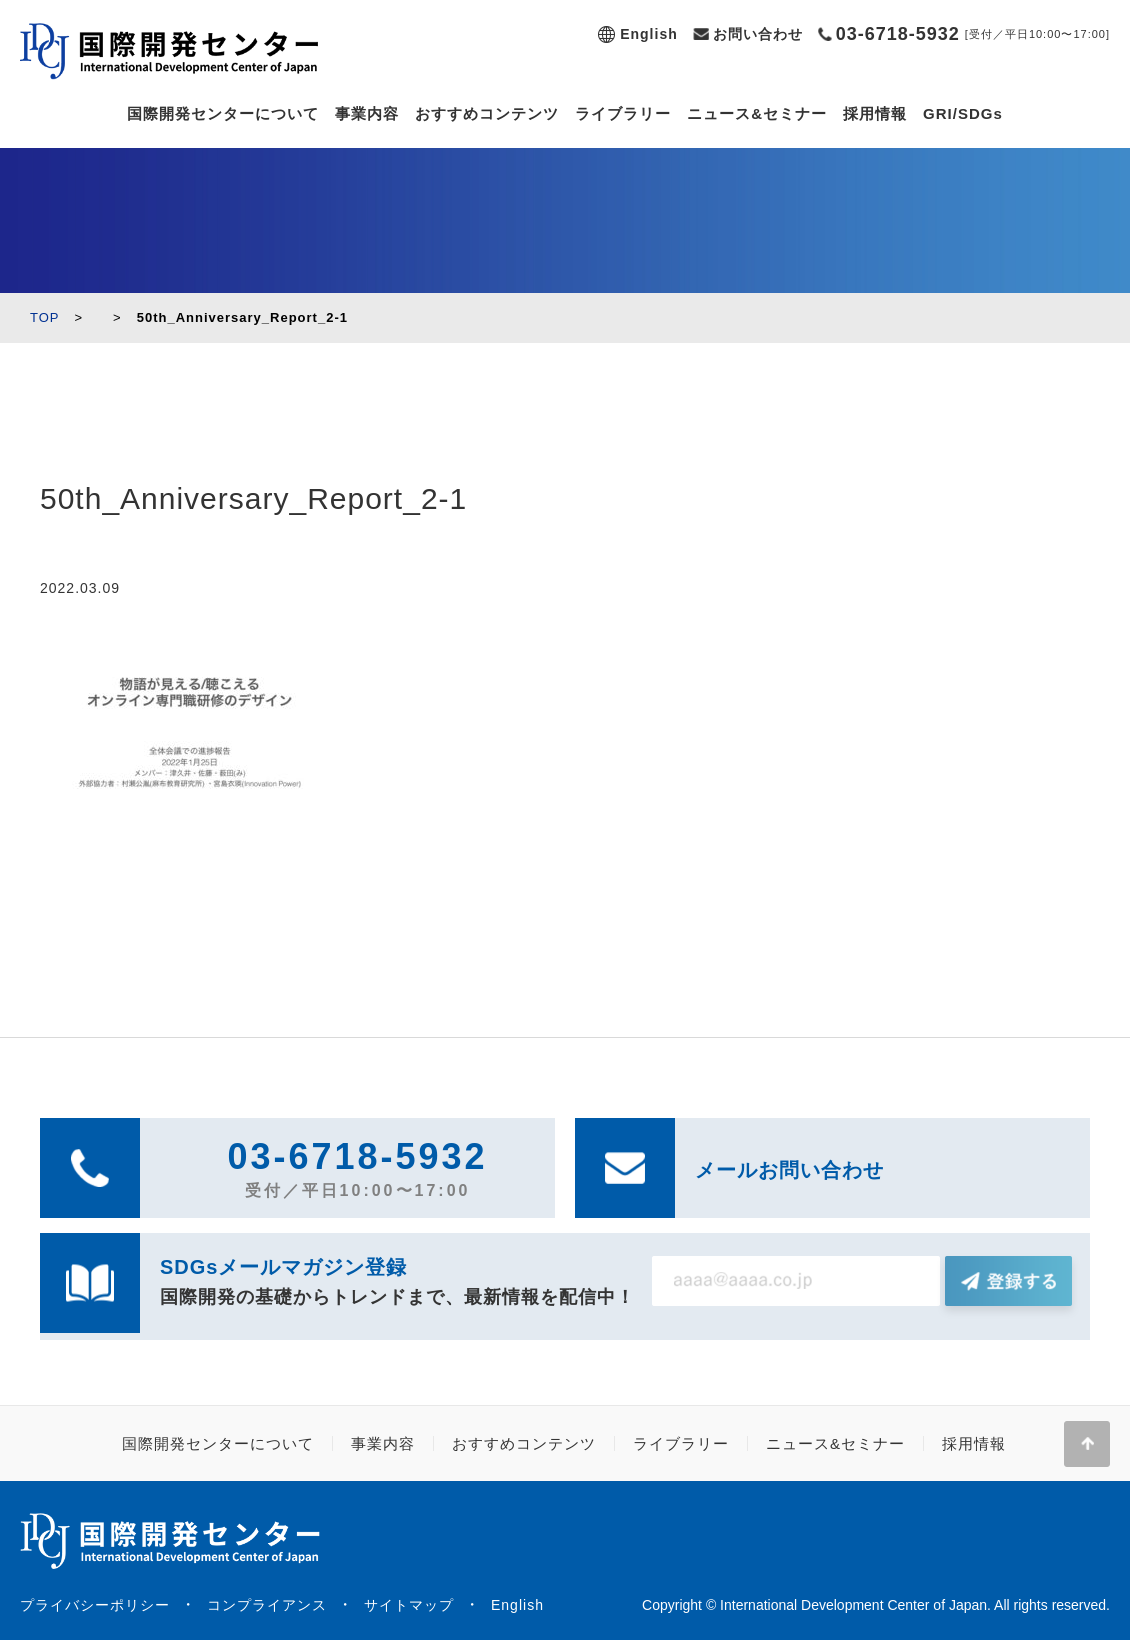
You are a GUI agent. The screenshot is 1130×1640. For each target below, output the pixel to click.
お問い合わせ (758, 34)
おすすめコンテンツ (487, 113)
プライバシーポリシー (95, 1605)
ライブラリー (623, 113)
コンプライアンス (267, 1605)
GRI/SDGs (963, 113)
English (649, 34)
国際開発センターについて (223, 113)
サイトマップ (409, 1605)
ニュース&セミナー (757, 113)
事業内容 (367, 113)
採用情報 (875, 113)
